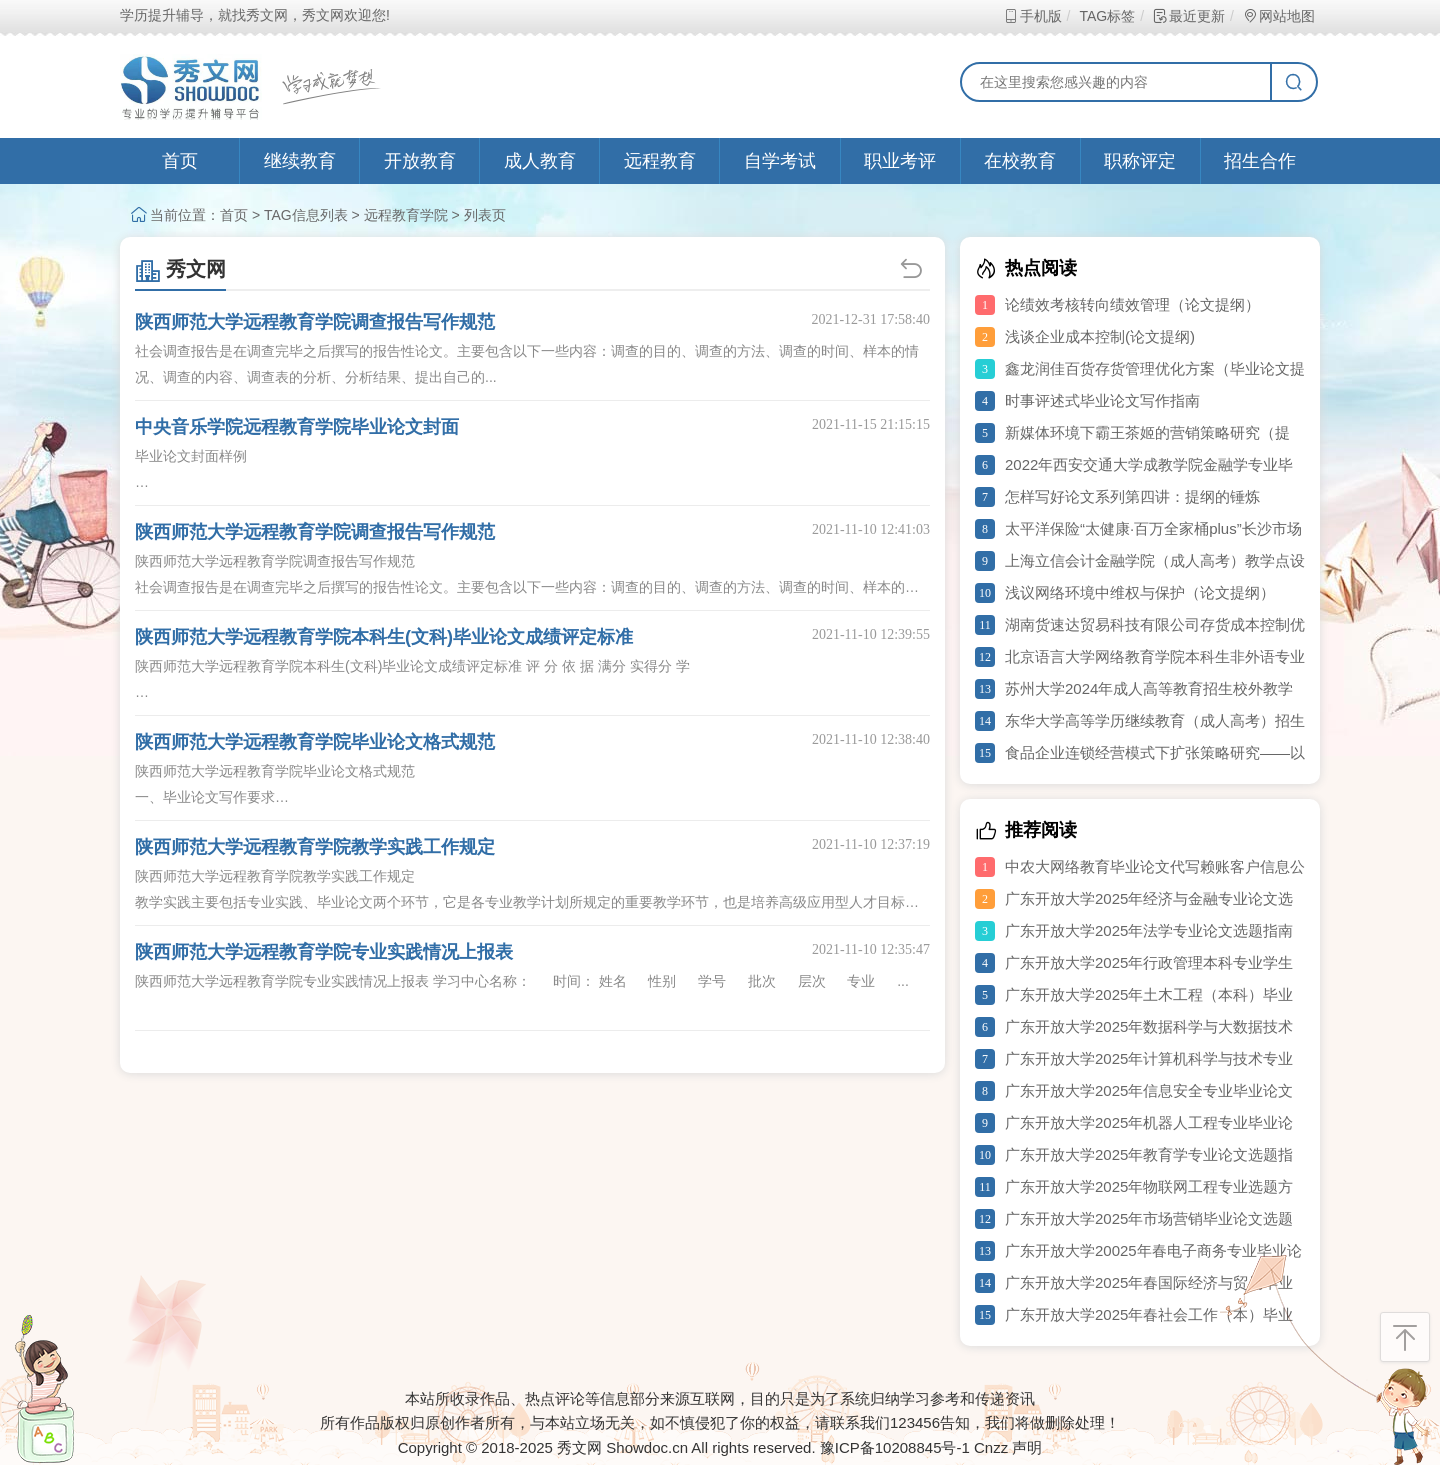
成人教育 (540, 161)
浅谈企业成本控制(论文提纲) (1100, 336)
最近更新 (1188, 16)
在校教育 (1020, 161)
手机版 (1032, 16)
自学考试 (780, 161)
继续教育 (300, 161)
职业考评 (900, 161)
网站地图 (1278, 16)
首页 (180, 161)
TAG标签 (1106, 16)
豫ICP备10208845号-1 (895, 1447)
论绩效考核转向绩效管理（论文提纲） (1132, 304)
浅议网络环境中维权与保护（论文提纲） (1140, 592)
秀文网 (180, 269)
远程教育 (660, 161)
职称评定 (1140, 161)
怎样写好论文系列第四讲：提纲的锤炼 (1132, 496)
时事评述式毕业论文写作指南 (1102, 400)
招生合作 (1260, 161)
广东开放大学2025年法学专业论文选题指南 (1149, 930)
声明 (1027, 1447)
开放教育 (420, 161)
